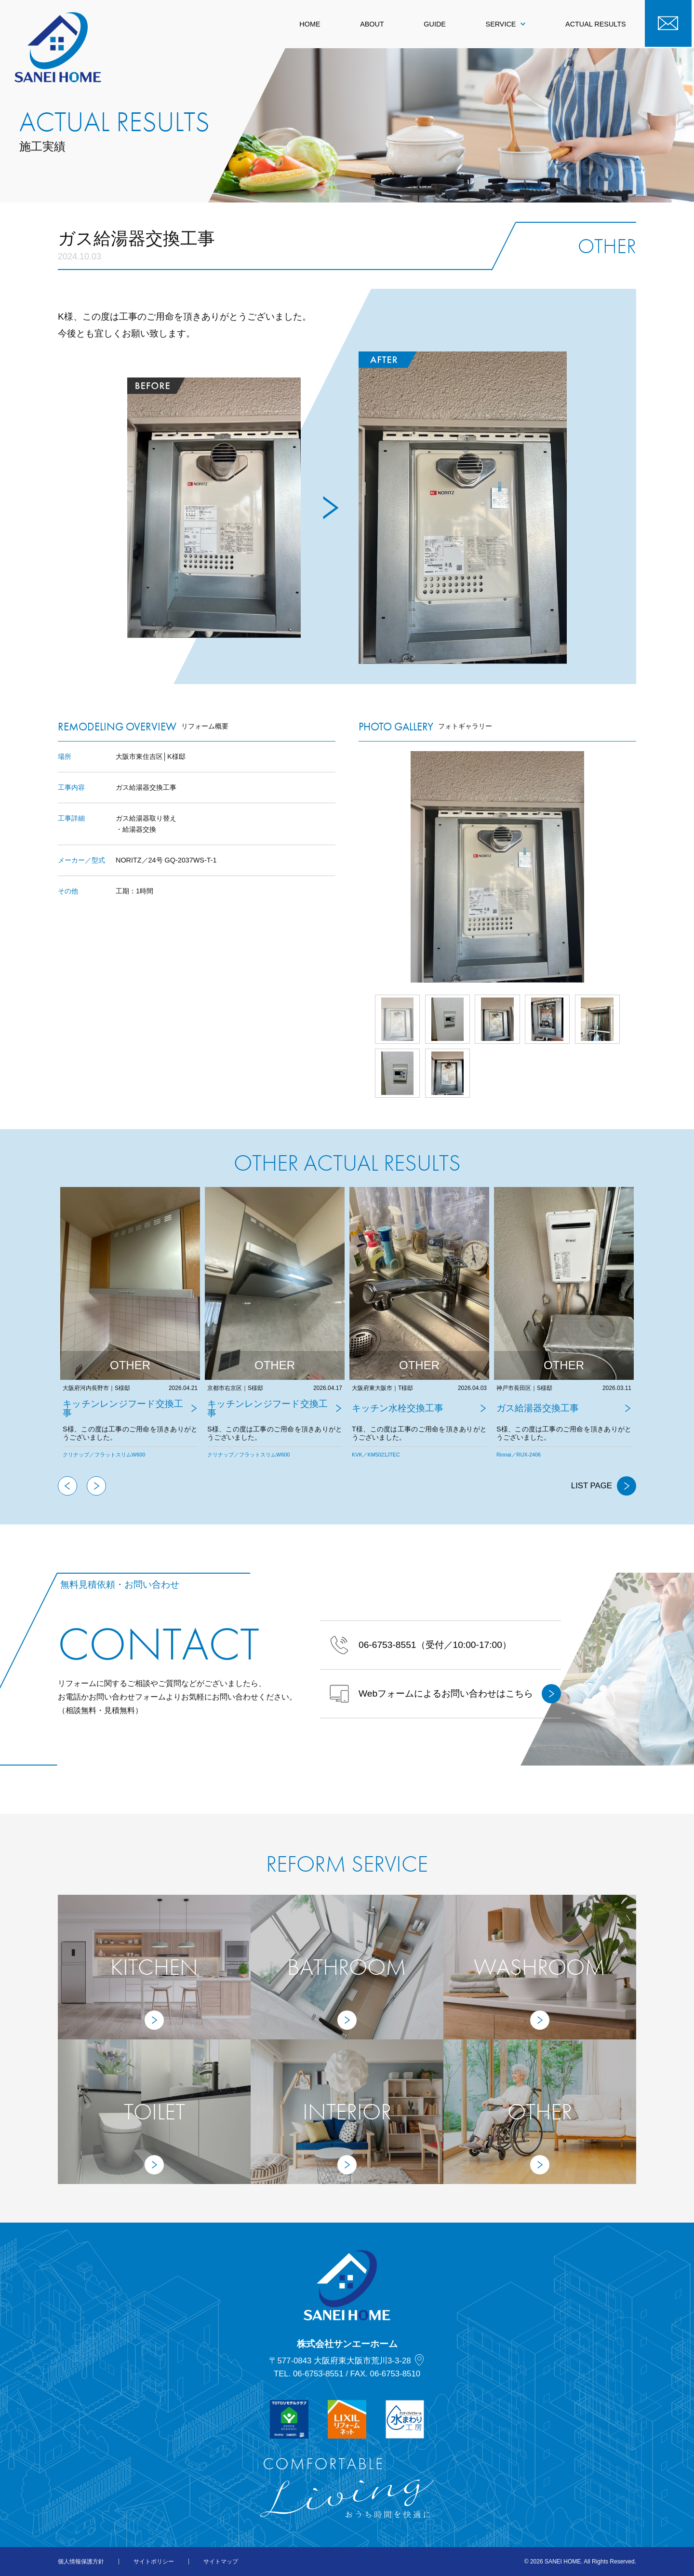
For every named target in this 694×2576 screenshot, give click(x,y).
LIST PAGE (603, 1486)
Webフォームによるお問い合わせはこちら (445, 1693)
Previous (67, 1486)
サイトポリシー (153, 2561)
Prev (358, 867)
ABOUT (372, 24)
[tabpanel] (130, 1331)
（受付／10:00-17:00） (420, 1645)
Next (636, 867)
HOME (309, 24)
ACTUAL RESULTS (595, 24)
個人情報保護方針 (81, 2561)
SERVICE (506, 24)
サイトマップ (220, 2561)
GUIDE (435, 24)
